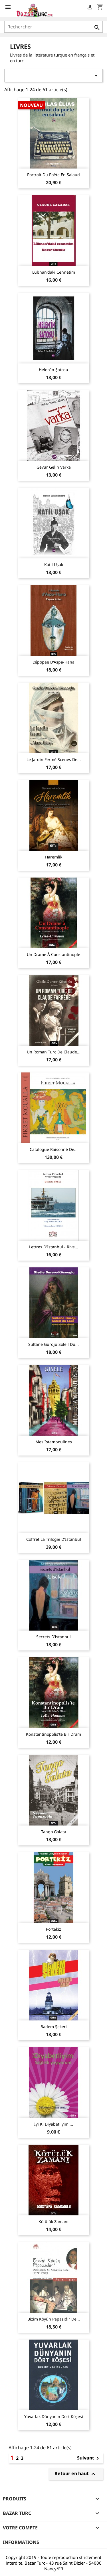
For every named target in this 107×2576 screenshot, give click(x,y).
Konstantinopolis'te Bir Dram (53, 1734)
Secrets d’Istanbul (53, 1636)
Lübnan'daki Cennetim (53, 272)
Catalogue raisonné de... (54, 1149)
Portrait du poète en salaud (53, 174)
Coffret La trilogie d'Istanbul (53, 1539)
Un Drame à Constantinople (53, 954)
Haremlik (53, 857)
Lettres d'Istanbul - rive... (53, 1246)
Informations (21, 2542)
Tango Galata (53, 1831)
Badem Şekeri (54, 2026)
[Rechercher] (53, 27)
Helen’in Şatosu (53, 369)
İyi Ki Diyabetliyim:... (53, 2124)
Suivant (89, 2458)
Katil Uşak (53, 564)
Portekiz (53, 1929)
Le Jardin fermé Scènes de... (54, 759)
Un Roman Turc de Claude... (53, 1052)
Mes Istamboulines (53, 1441)
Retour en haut (75, 2474)
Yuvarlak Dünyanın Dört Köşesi (53, 2416)
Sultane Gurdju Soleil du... (53, 1344)
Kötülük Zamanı (53, 2221)
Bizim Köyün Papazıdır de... (53, 2319)
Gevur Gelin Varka (54, 467)
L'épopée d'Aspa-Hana (53, 662)
